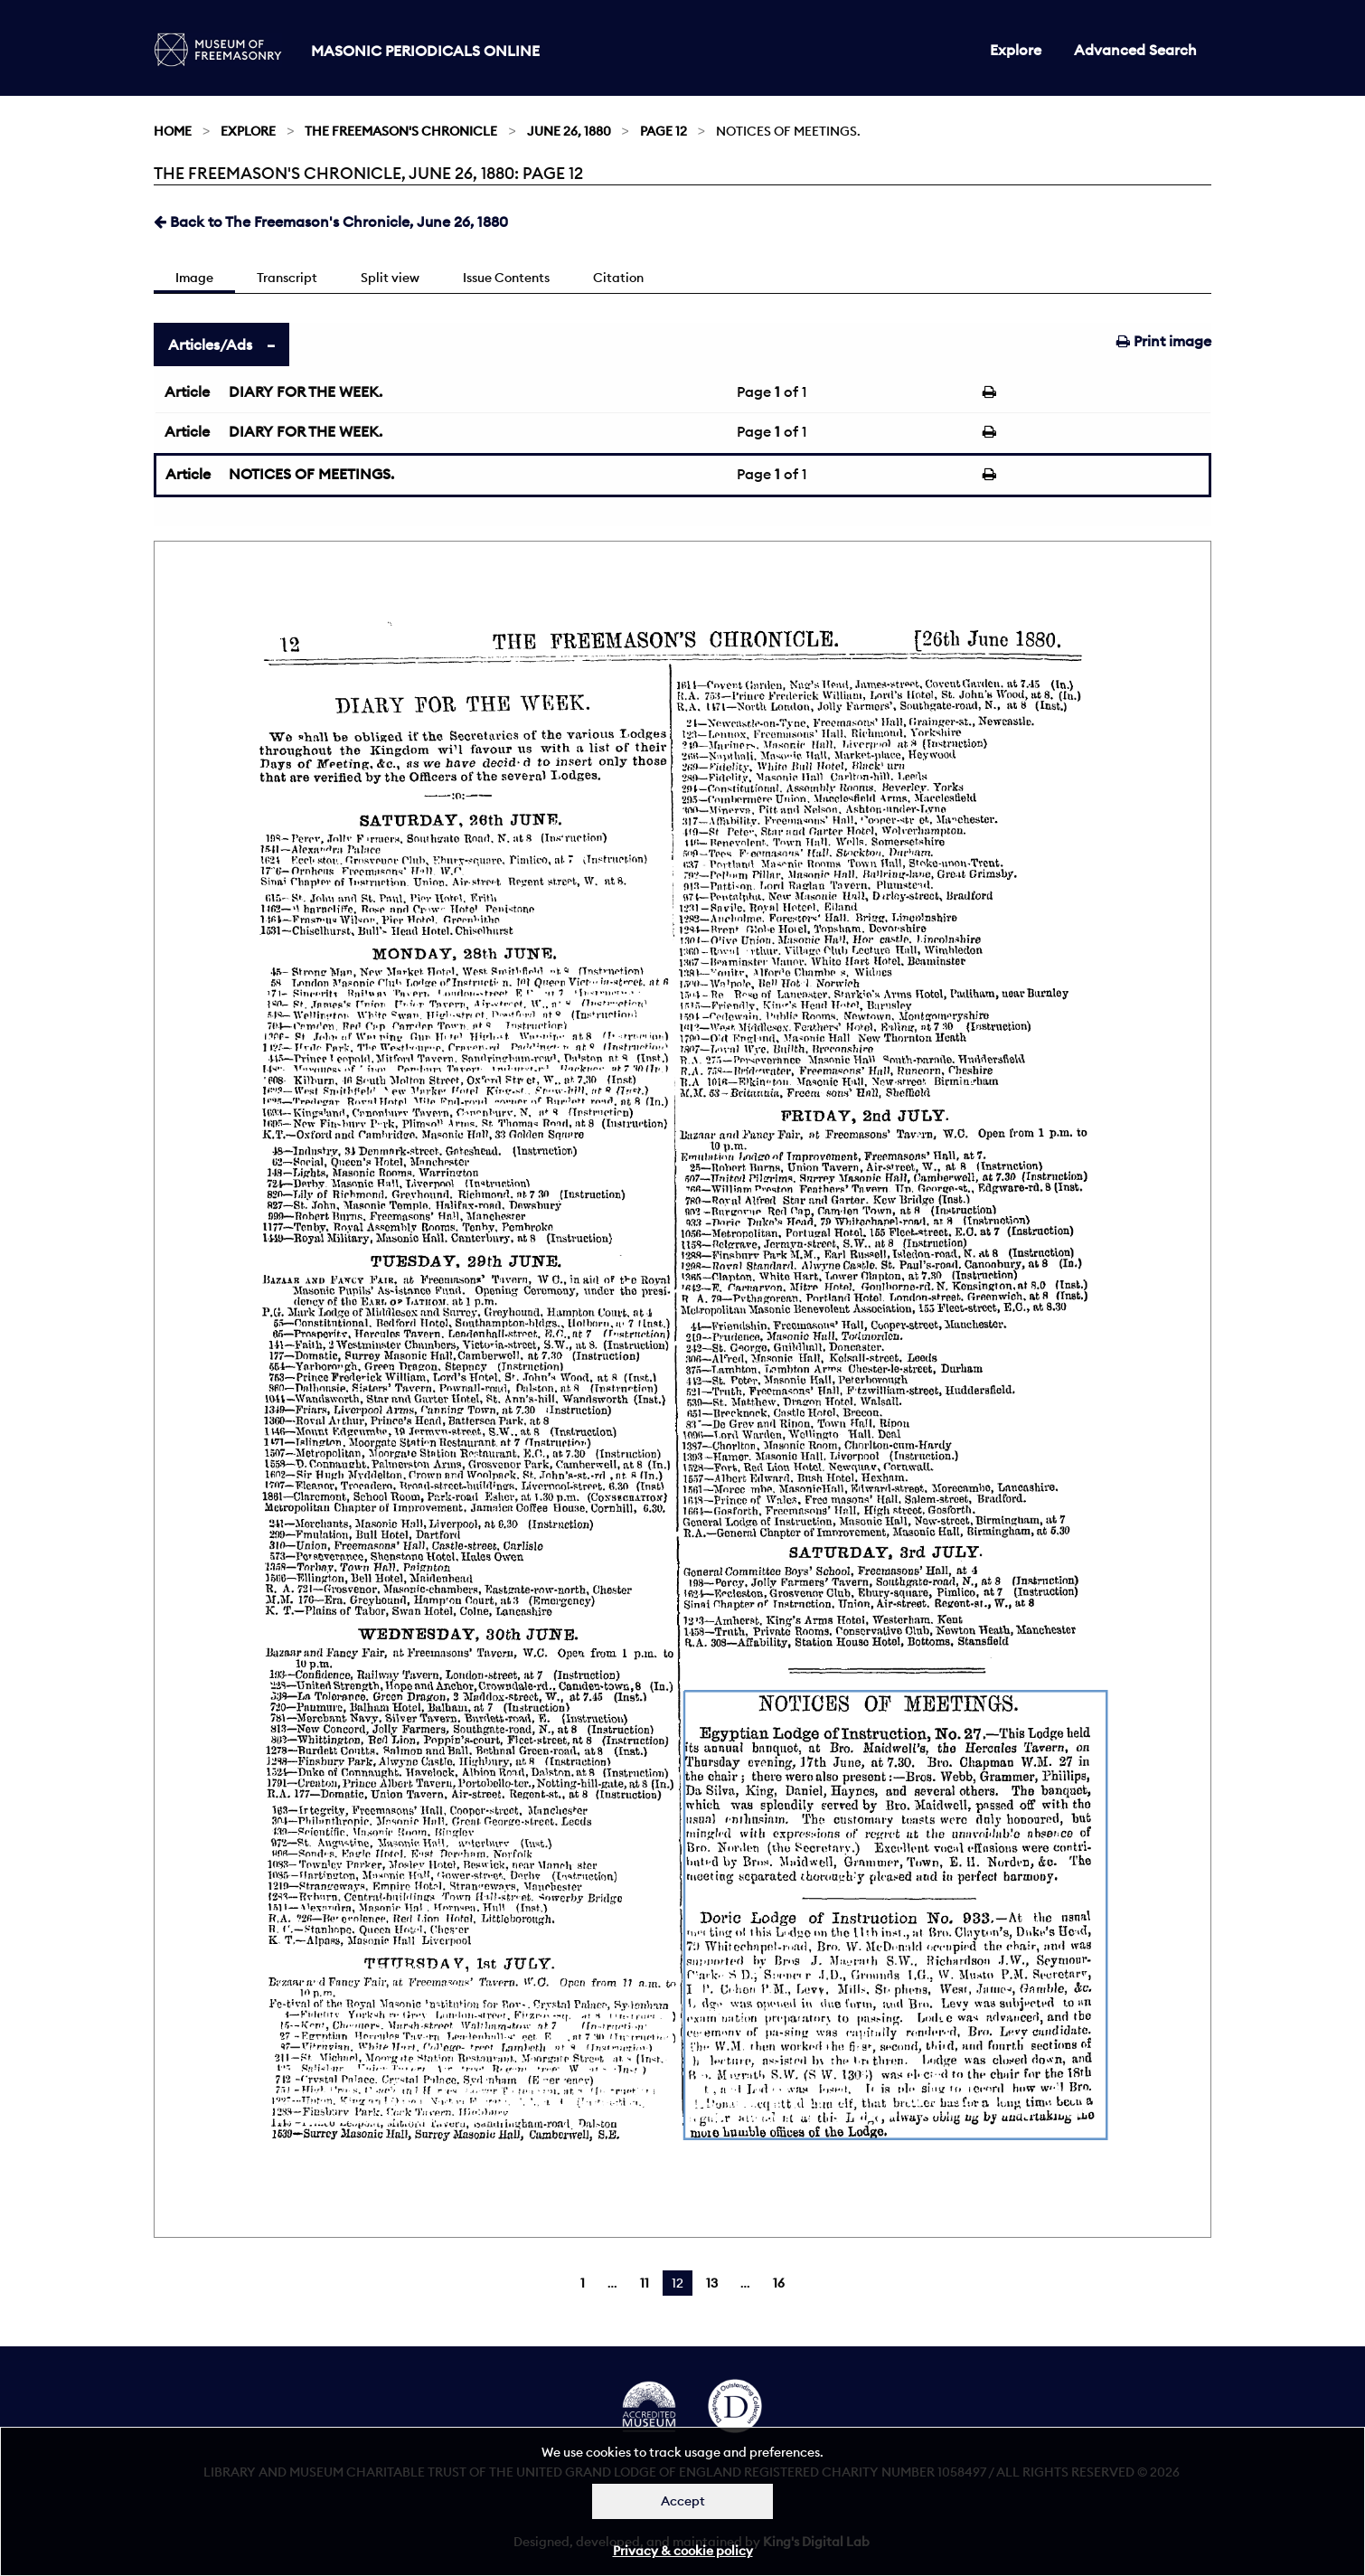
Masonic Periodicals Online (425, 51)
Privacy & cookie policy (683, 2551)
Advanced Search (1135, 50)
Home (173, 131)
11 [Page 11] (644, 2283)
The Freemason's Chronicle (401, 131)
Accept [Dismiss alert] (683, 2501)
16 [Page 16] (779, 2283)
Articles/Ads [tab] (210, 344)
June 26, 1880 (569, 131)
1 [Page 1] (582, 2283)
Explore (1015, 50)
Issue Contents (506, 277)
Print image (1163, 341)
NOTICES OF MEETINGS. (311, 474)
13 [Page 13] (712, 2283)
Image (194, 277)
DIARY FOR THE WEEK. (305, 391)
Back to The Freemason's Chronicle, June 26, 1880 (331, 221)
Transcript (287, 277)
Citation (618, 277)
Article (187, 391)
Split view (390, 277)
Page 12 (663, 131)
